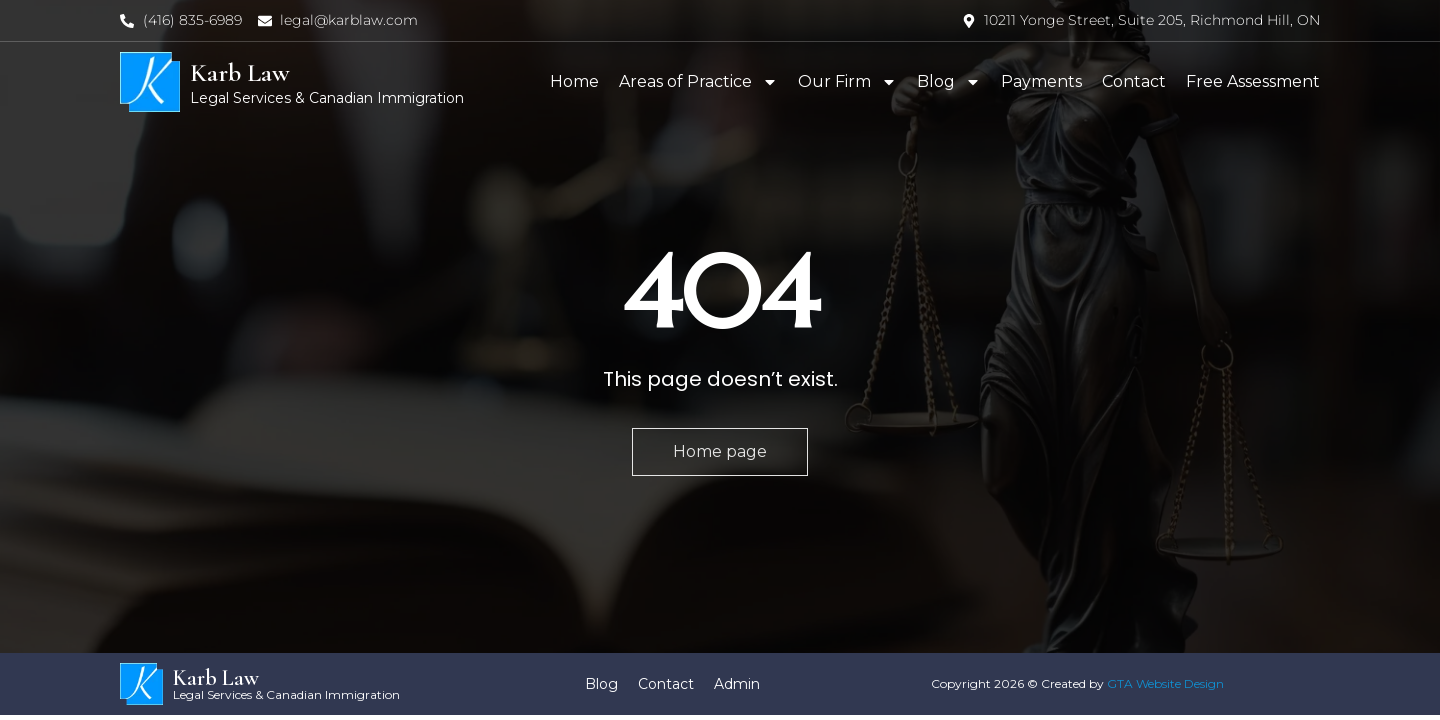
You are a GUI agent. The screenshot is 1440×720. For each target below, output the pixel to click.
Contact (1134, 81)
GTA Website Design (1165, 683)
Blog (949, 82)
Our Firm (847, 82)
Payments (1041, 81)
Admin (737, 684)
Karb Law (240, 72)
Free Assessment (1253, 81)
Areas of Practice (698, 82)
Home (574, 81)
